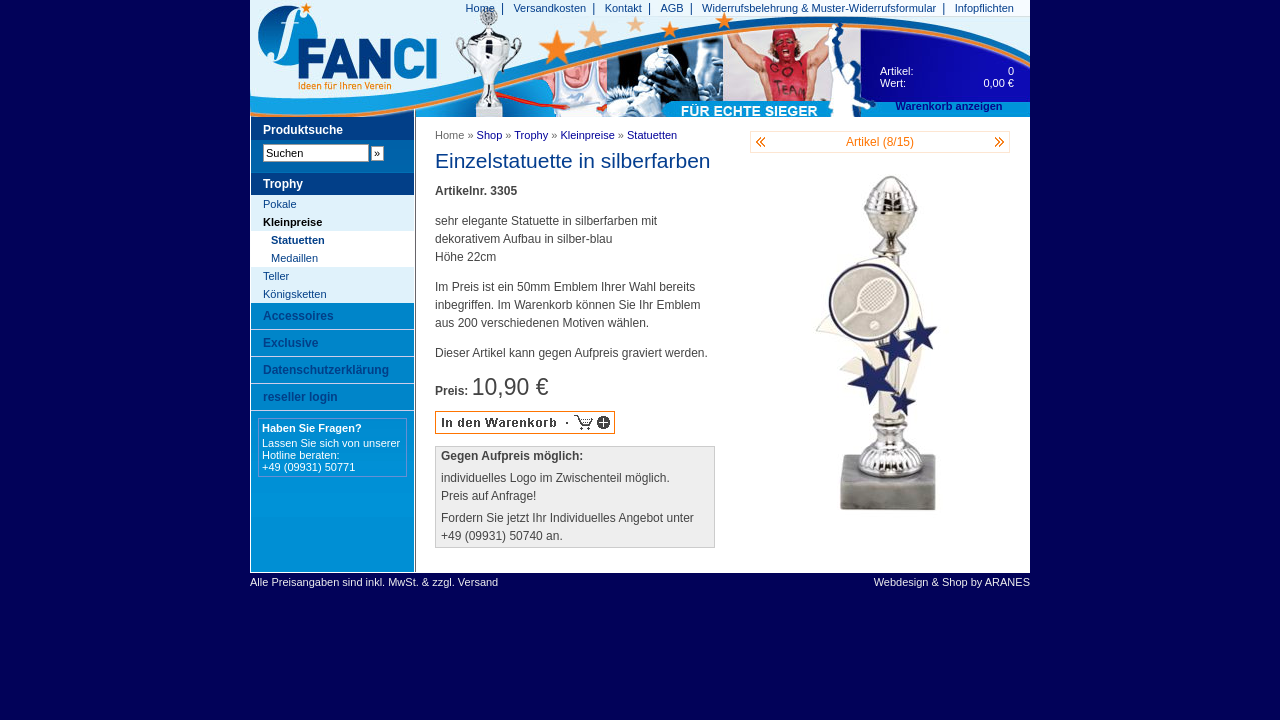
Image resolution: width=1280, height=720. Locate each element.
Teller (276, 276)
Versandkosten (549, 8)
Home (480, 8)
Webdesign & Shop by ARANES (952, 582)
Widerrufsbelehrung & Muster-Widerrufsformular (819, 8)
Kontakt (623, 8)
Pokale (280, 204)
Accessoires (298, 316)
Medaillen (294, 258)
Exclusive (290, 343)
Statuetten (298, 240)
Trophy (531, 135)
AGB (671, 8)
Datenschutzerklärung (326, 370)
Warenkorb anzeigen (948, 106)
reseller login (300, 397)
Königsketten (295, 294)
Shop (490, 135)
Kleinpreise (292, 222)
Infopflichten (984, 8)
